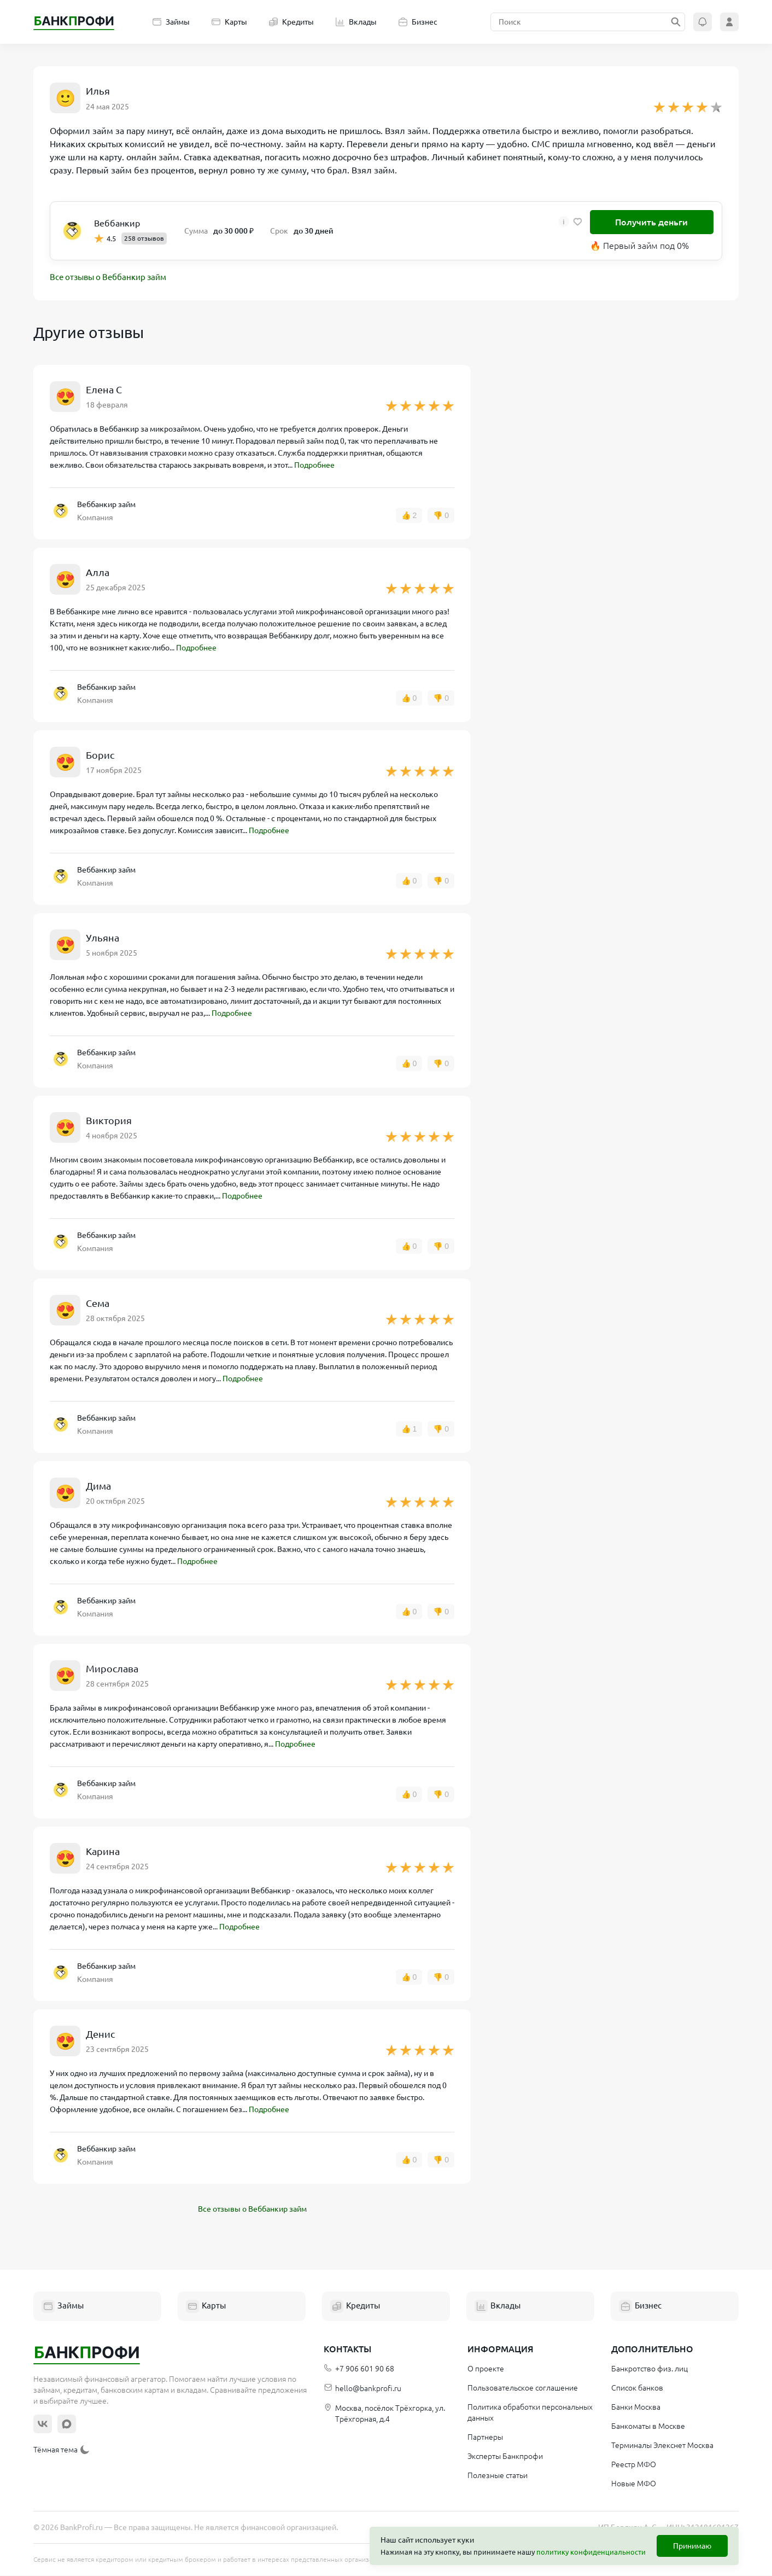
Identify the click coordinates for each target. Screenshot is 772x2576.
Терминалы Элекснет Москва (662, 2445)
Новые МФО (633, 2484)
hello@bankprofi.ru (362, 2389)
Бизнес (418, 22)
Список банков (637, 2388)
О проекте (485, 2369)
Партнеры (485, 2437)
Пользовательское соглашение (522, 2388)
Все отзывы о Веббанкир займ (113, 278)
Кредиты (291, 22)
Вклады (356, 22)
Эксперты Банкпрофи (505, 2456)
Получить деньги (651, 222)
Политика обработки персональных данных (530, 2413)
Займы (171, 22)
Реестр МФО (633, 2465)
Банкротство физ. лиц (649, 2369)
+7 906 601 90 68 (359, 2369)
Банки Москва (635, 2407)
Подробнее (314, 465)
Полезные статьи (497, 2476)
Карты (229, 22)
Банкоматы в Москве (648, 2426)
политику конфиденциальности (591, 2552)
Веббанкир (117, 223)
